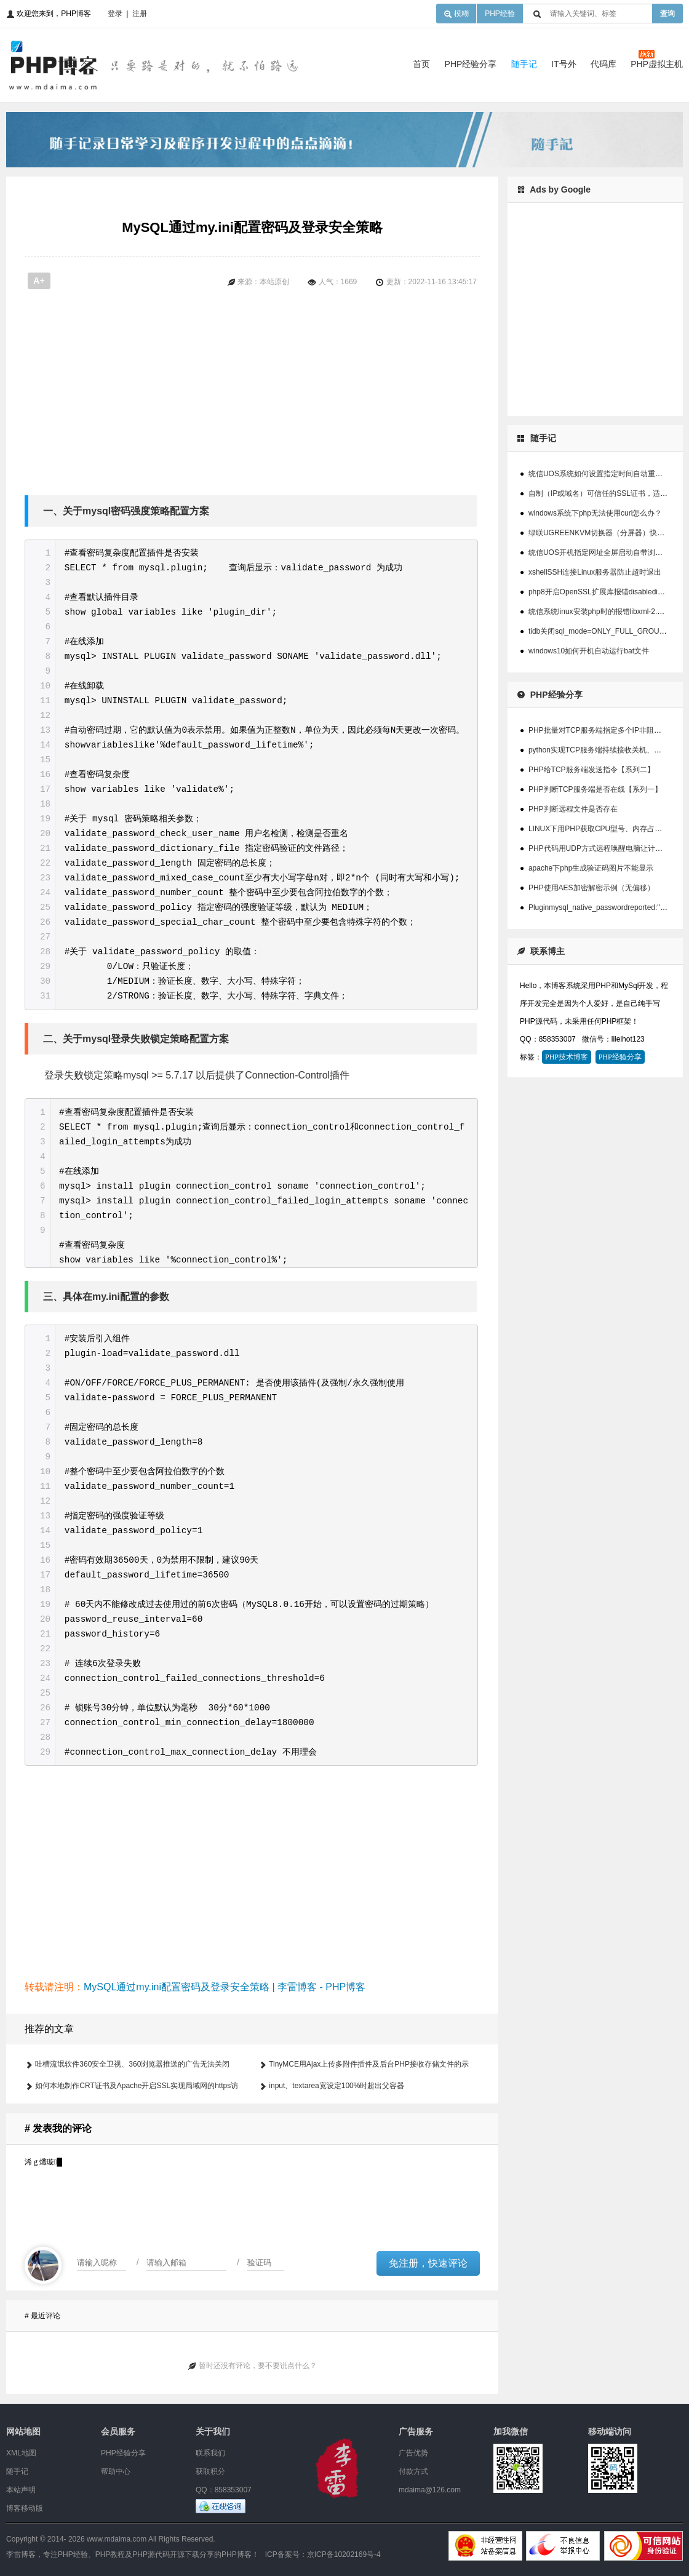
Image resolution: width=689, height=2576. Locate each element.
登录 (115, 13)
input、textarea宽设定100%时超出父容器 (336, 2085)
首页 (421, 64)
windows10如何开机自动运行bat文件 (588, 651)
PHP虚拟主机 (657, 64)
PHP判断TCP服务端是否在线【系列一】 (595, 789)
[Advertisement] (307, 395)
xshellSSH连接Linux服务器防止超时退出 (594, 572)
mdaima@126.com (430, 2490)
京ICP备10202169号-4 (344, 2554)
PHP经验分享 (471, 64)
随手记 (524, 64)
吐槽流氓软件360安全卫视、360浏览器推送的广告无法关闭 (132, 2064)
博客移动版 (24, 2508)
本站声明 (21, 2490)
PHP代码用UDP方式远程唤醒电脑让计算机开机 (606, 848)
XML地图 (21, 2453)
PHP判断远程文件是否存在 (573, 809)
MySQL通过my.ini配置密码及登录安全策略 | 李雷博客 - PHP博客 (224, 1987)
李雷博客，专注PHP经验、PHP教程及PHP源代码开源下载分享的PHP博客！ (132, 2554)
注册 (139, 13)
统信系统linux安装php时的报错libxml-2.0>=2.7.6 (607, 611)
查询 (667, 13)
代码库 (603, 64)
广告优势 (413, 2453)
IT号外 (563, 64)
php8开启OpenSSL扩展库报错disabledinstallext (606, 592)
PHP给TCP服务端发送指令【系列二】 (591, 769)
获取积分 (210, 2471)
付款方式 (413, 2471)
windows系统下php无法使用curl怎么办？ (595, 513)
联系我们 (210, 2453)
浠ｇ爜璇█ (43, 2162)
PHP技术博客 (566, 1057)
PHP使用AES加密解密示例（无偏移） (591, 887)
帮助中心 (115, 2471)
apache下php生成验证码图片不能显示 (590, 868)
